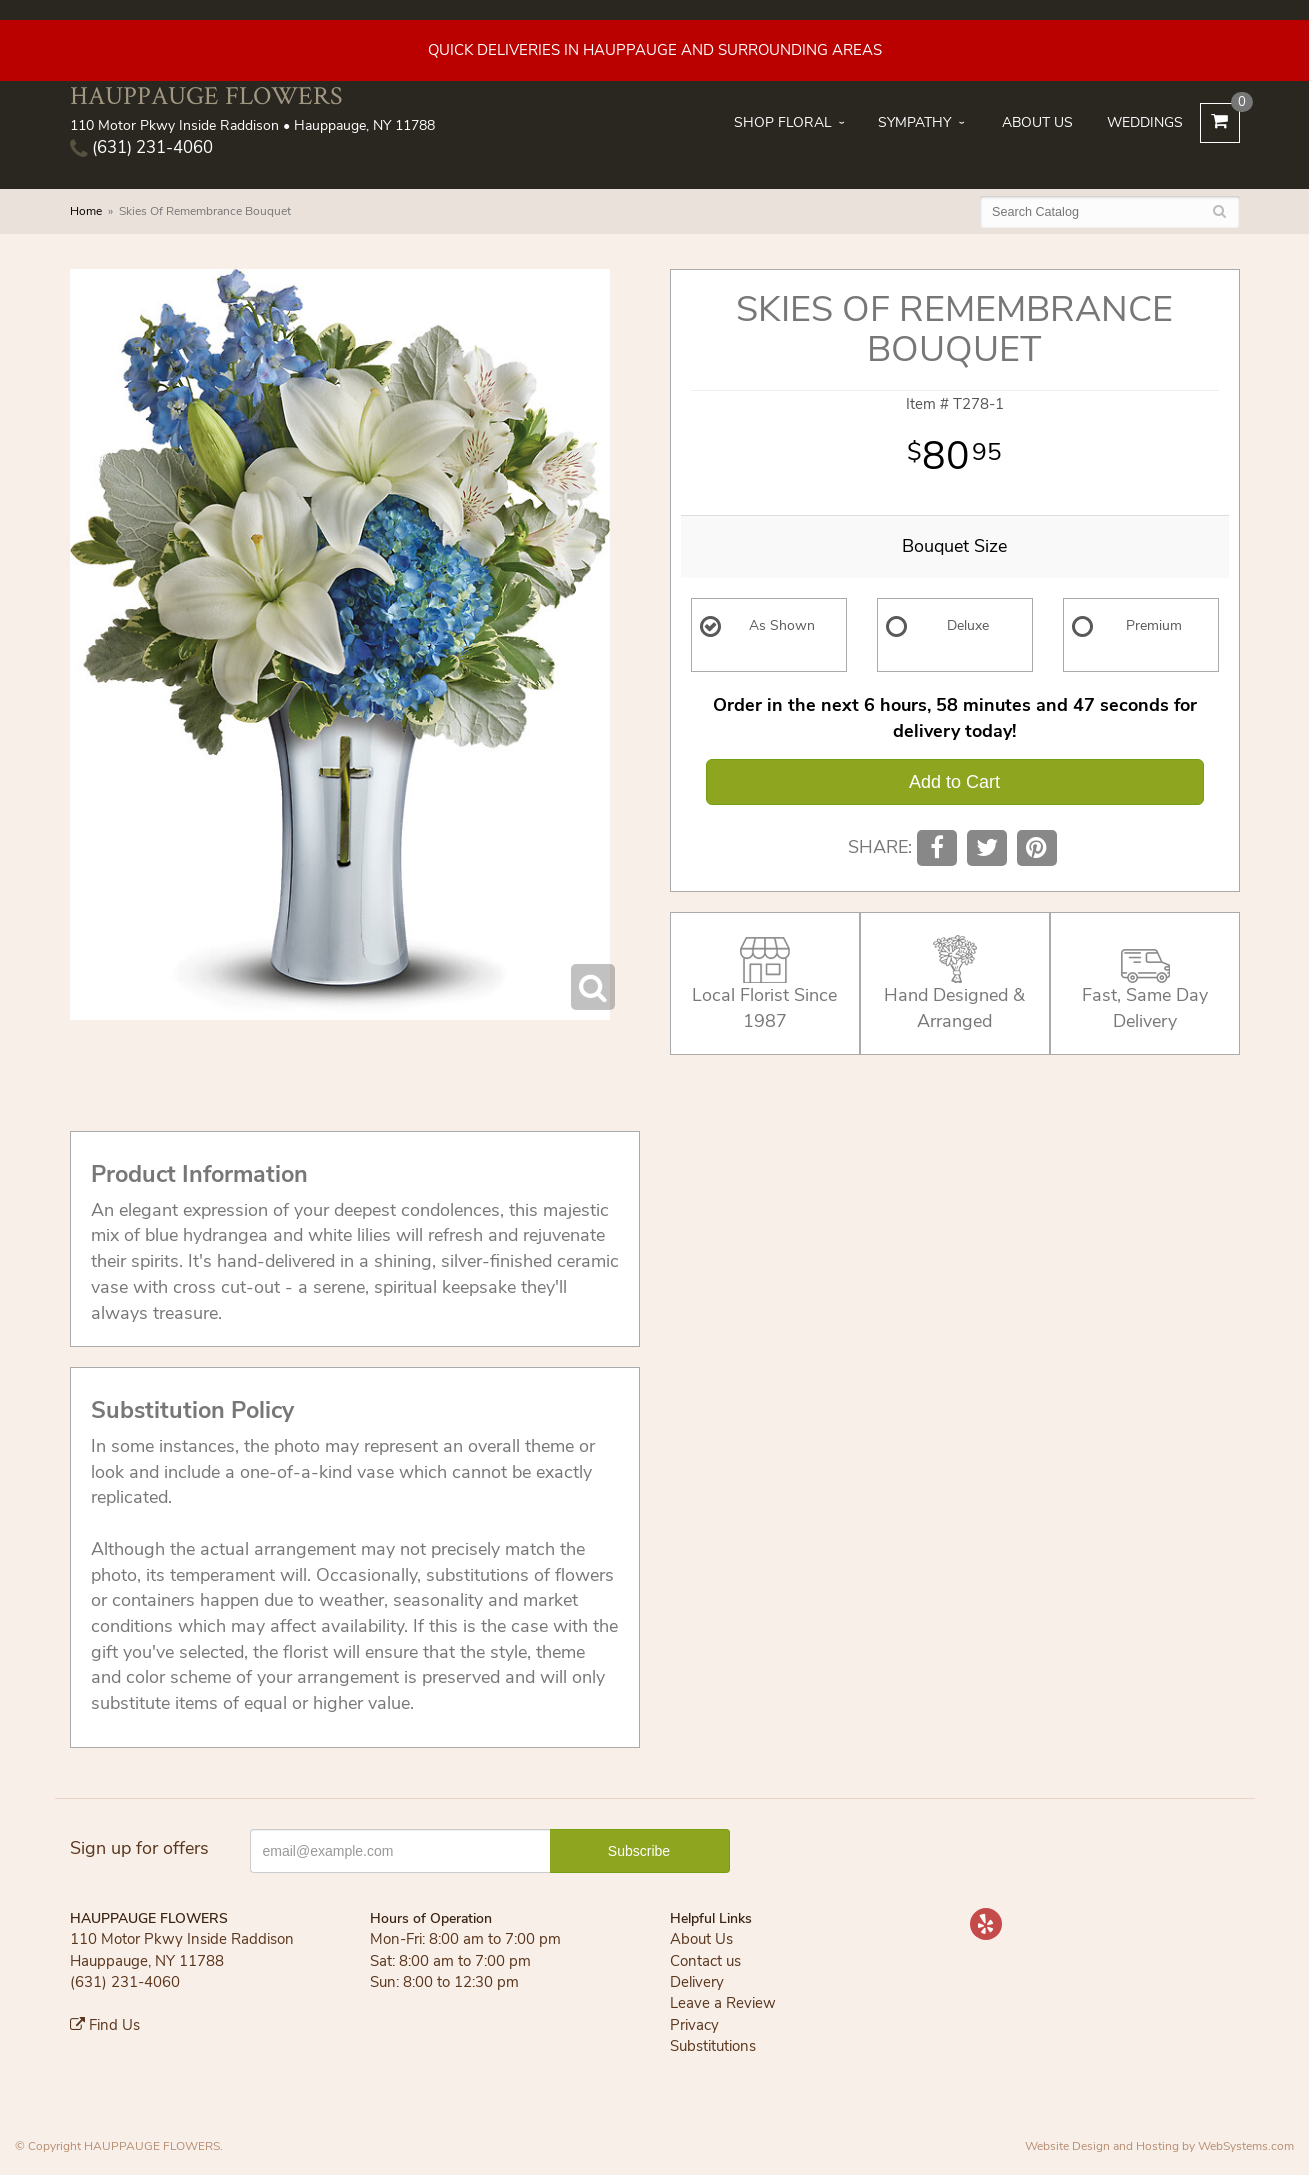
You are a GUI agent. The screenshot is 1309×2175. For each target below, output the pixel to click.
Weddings (1145, 122)
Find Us (105, 2025)
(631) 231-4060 (141, 147)
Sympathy (914, 122)
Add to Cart (954, 782)
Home (86, 211)
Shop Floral (783, 122)
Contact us (705, 1961)
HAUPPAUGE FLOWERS (206, 95)
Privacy (694, 2025)
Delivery (697, 1982)
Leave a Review (723, 2003)
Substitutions (713, 2046)
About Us (1037, 122)
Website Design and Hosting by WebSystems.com (1159, 2146)
